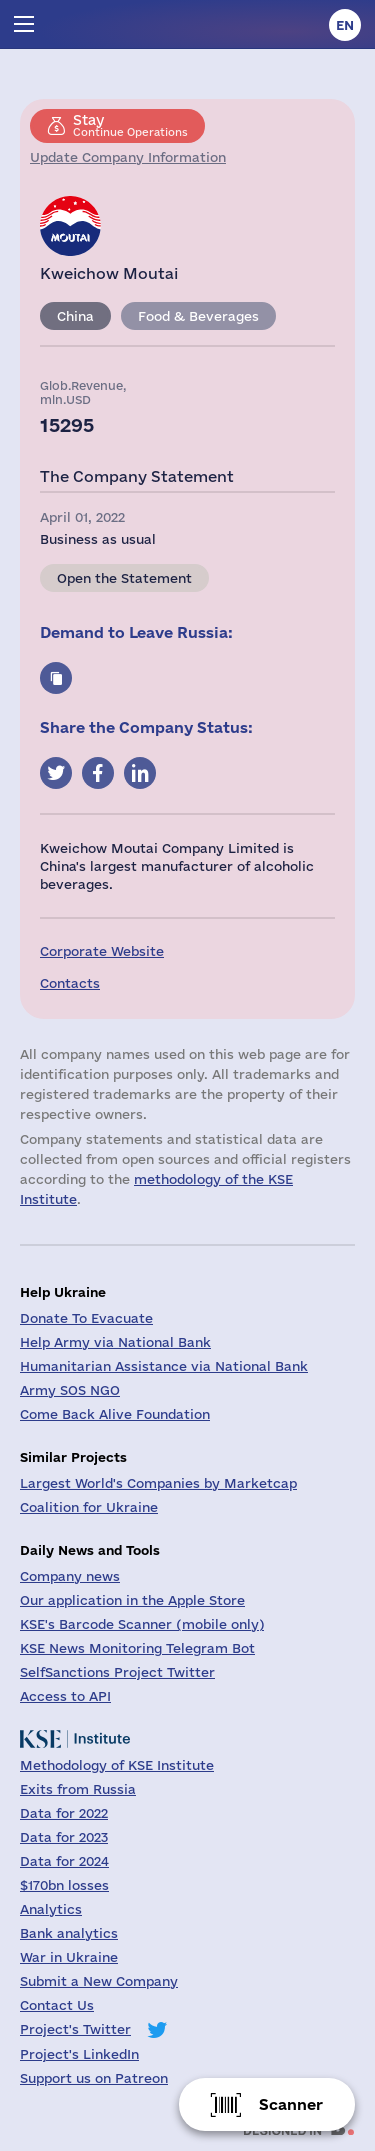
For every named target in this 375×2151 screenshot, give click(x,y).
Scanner (291, 2104)
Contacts (70, 983)
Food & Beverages (198, 316)
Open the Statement (124, 578)
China (75, 316)
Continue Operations (130, 125)
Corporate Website (102, 951)
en (345, 25)
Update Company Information (128, 157)
